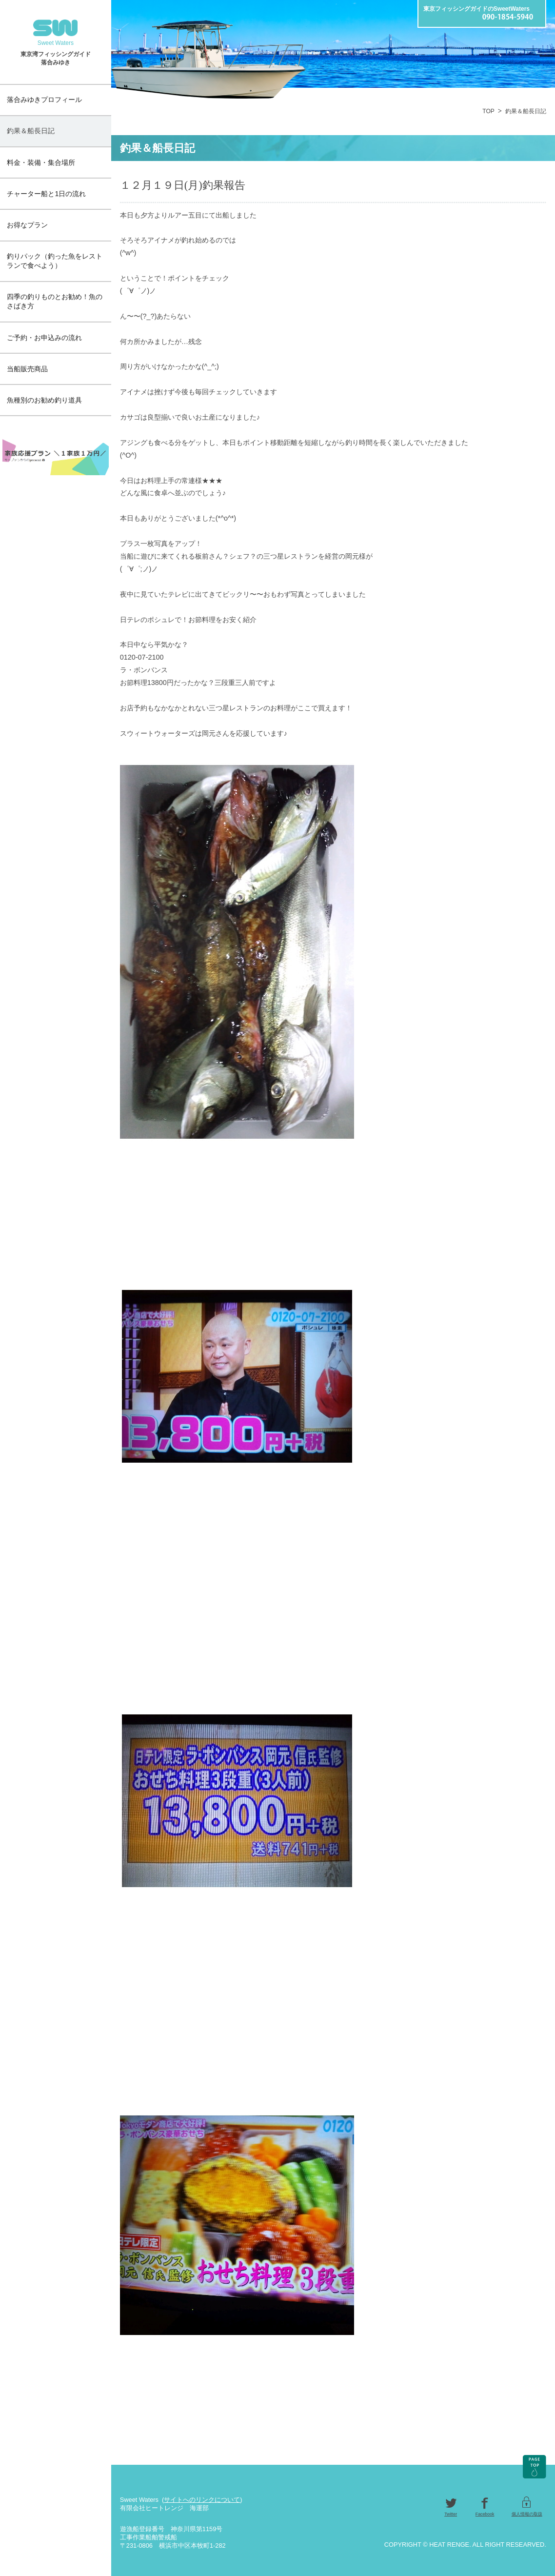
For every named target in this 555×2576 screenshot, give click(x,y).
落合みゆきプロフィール (44, 99)
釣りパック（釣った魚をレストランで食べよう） (54, 260)
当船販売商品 (27, 369)
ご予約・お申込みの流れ (44, 338)
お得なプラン (27, 225)
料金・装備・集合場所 (41, 162)
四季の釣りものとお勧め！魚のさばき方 (54, 301)
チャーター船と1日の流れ (46, 194)
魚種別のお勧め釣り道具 (44, 400)
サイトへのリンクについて (202, 2499)
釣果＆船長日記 (31, 131)
